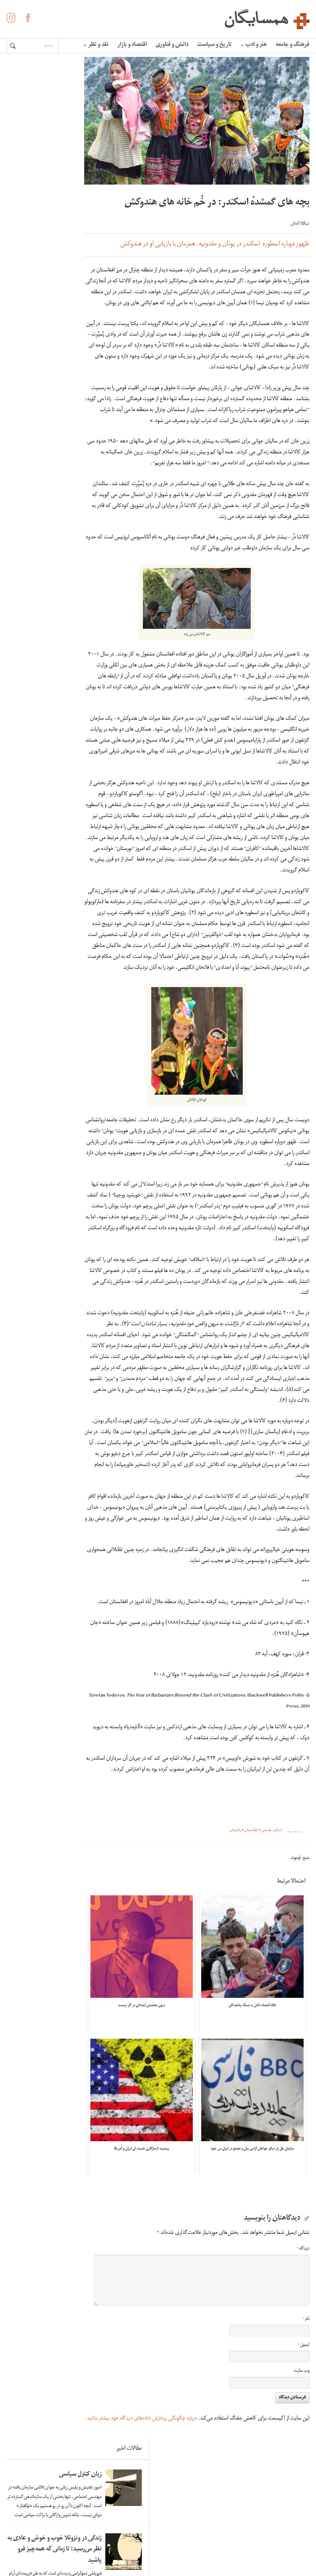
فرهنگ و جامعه (294, 45)
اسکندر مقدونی (273, 1896)
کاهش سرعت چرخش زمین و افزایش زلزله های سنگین (28, 430)
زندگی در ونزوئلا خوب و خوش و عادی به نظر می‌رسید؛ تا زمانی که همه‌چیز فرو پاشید (28, 252)
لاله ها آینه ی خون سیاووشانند (28, 340)
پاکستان (236, 1896)
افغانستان (252, 1896)
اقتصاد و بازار (133, 45)
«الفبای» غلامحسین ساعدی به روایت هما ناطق (28, 555)
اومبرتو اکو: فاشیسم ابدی (31, 641)
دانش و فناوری (173, 45)
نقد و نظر (97, 45)
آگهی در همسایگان (164, 2535)
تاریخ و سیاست (215, 45)
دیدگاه (304, 2294)
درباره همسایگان (167, 2524)
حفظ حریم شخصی (164, 2546)
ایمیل (305, 2390)
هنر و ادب (255, 45)
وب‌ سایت (302, 2416)
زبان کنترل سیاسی (36, 99)
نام (307, 2364)
